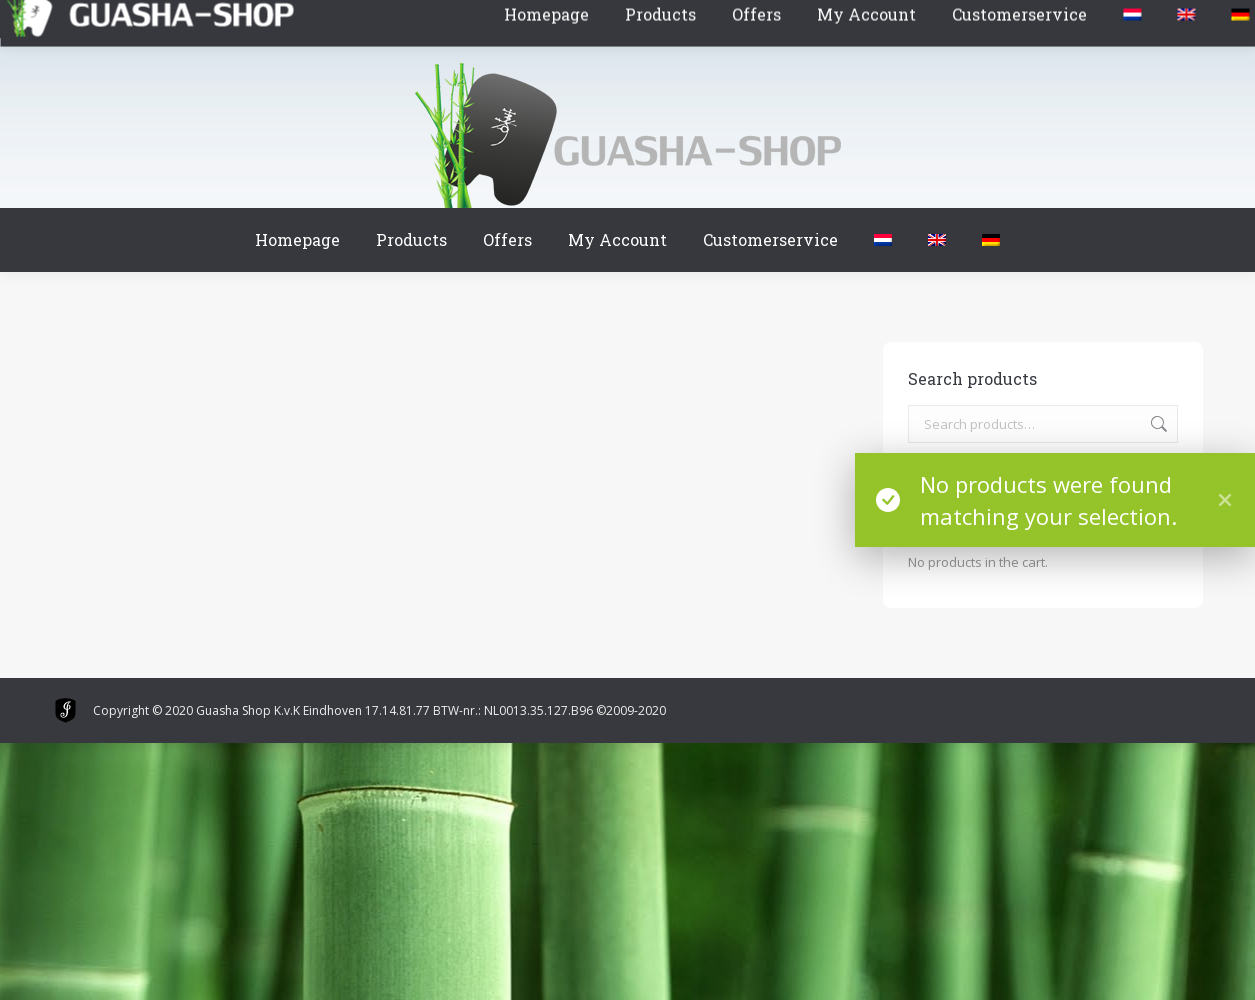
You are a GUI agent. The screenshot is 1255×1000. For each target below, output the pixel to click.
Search (1157, 424)
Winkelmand (112, 19)
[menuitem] (883, 240)
